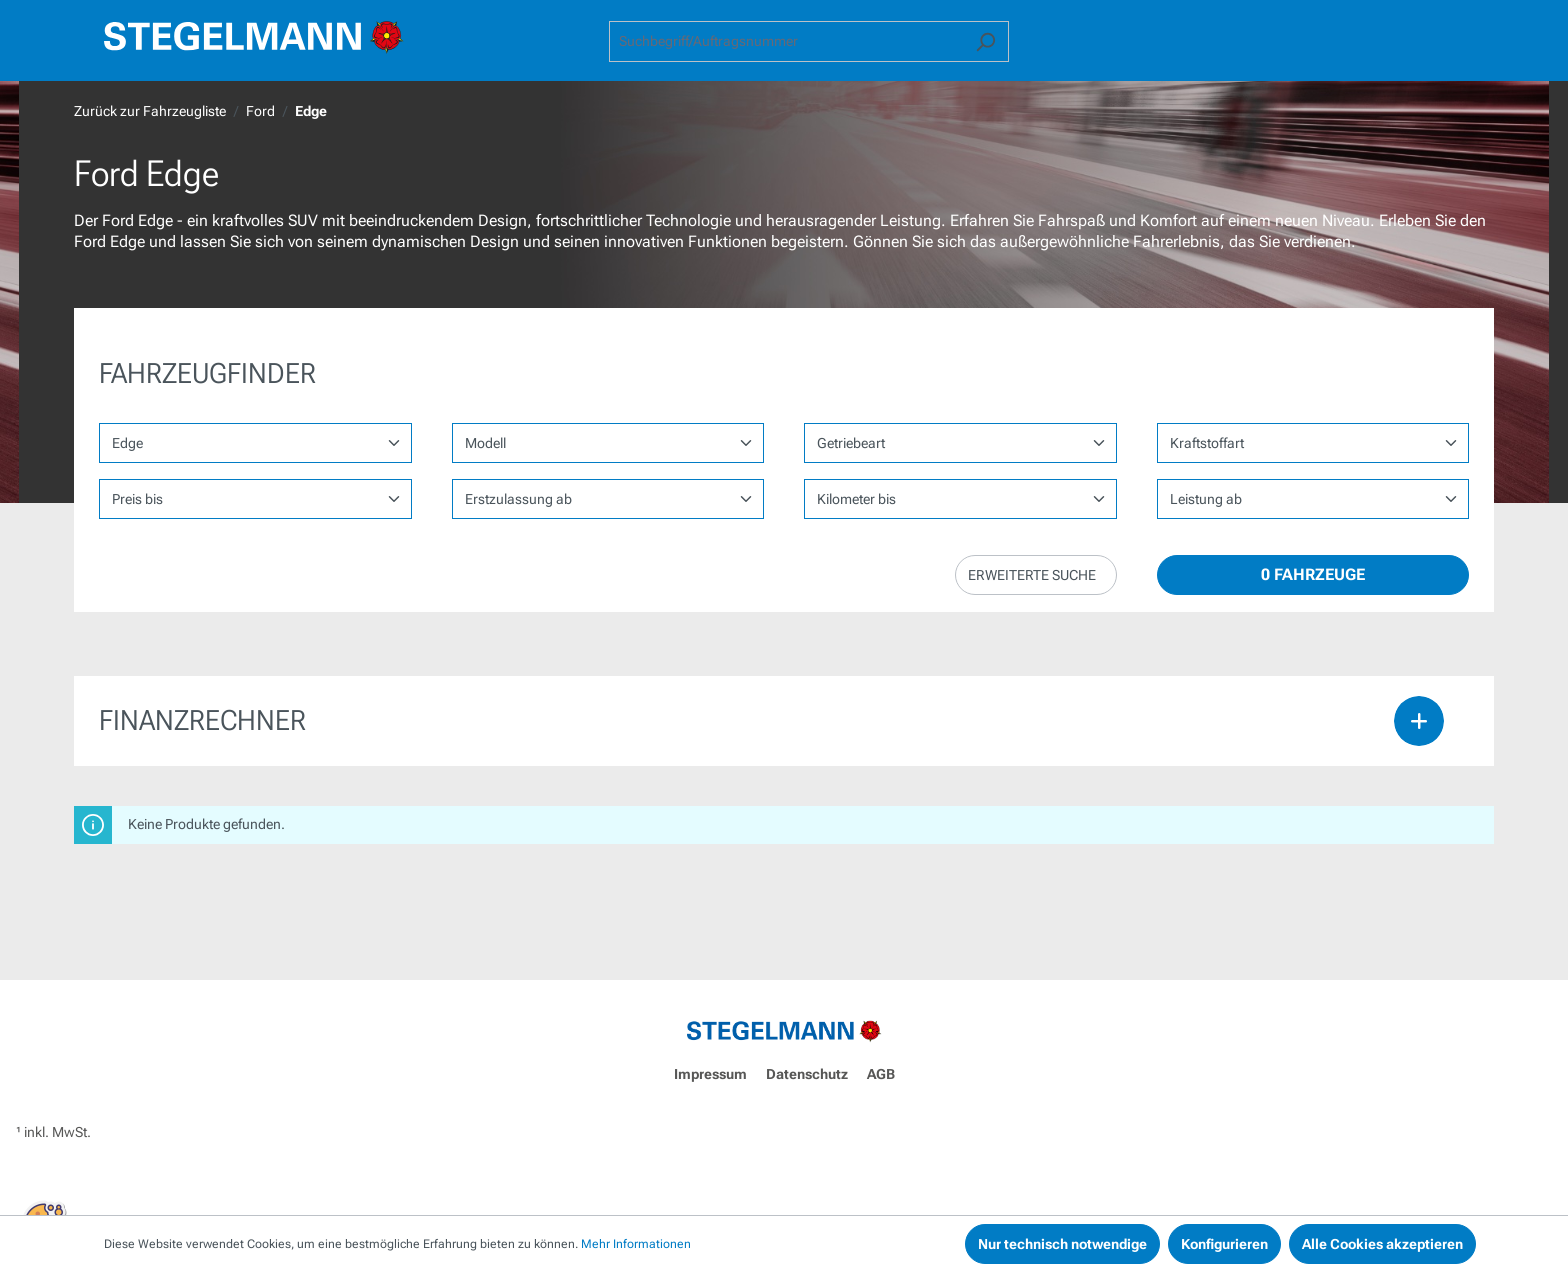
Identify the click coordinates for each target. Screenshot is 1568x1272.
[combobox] (786, 41)
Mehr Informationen (636, 1244)
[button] (1036, 575)
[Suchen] (985, 41)
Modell (485, 443)
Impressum (710, 1074)
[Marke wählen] (255, 443)
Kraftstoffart (1207, 443)
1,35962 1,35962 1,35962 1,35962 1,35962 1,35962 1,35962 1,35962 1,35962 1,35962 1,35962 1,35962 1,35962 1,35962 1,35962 (1313, 499)
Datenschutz (807, 1074)
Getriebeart (851, 443)
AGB (881, 1074)
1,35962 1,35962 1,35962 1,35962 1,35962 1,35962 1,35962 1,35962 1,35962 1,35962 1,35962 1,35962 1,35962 (960, 499)
